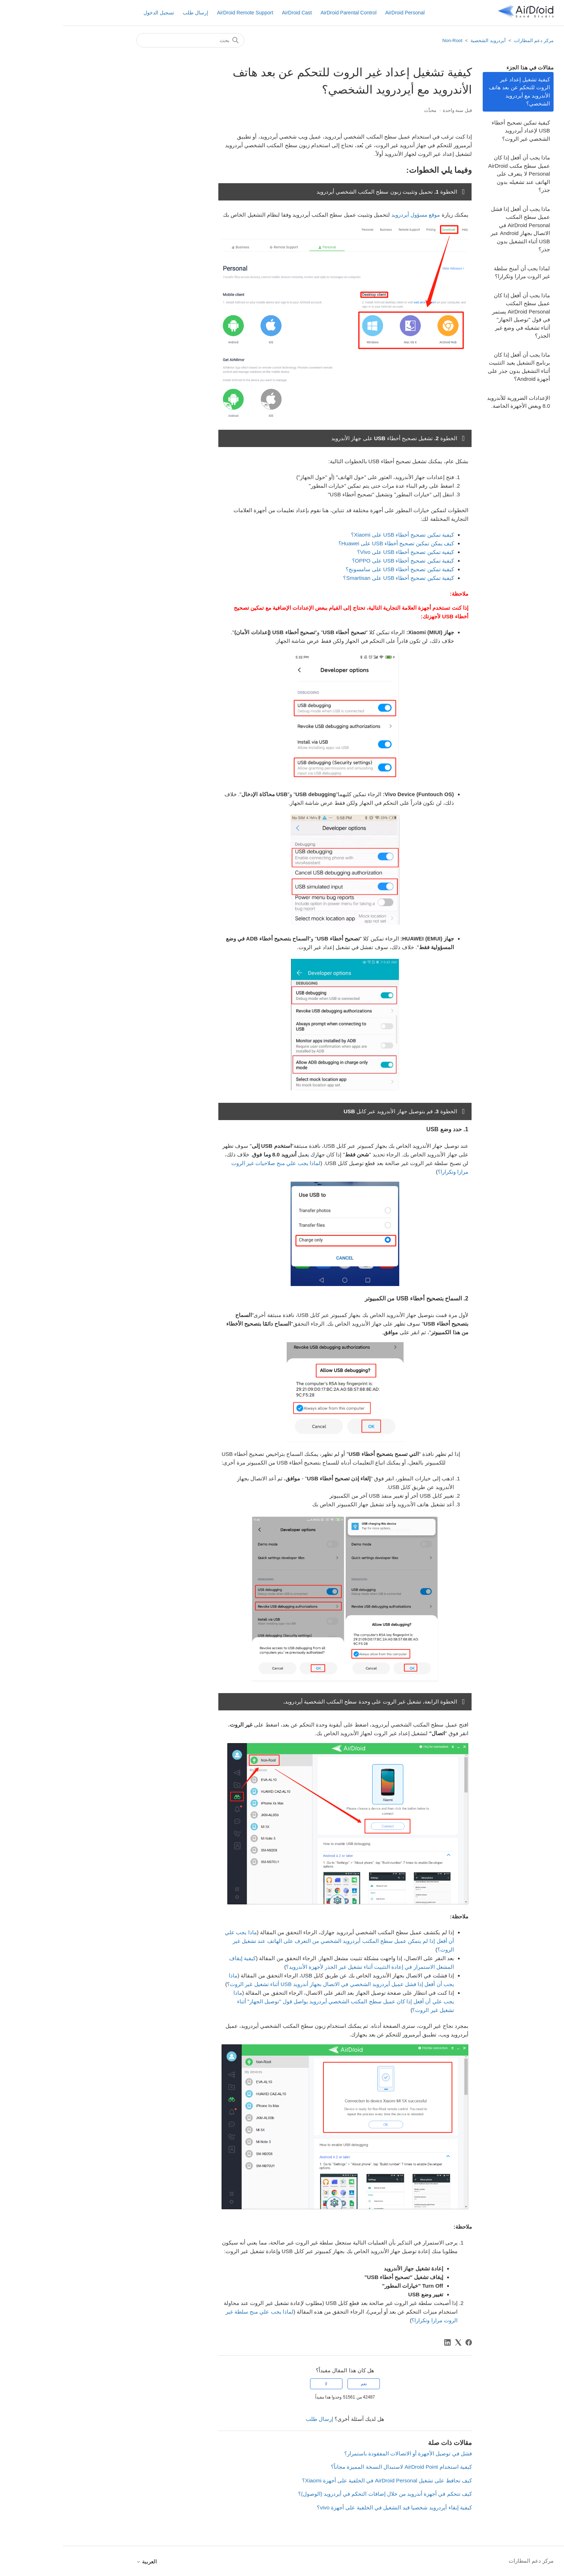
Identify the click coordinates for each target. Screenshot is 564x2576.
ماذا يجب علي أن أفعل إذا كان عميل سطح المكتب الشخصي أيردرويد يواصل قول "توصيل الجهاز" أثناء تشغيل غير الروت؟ (280, 2001)
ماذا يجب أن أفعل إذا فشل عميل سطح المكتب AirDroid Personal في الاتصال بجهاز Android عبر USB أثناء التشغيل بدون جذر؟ (457, 229)
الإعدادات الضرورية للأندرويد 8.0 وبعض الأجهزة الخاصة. (455, 402)
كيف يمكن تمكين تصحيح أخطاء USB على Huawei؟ (333, 543)
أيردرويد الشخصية (425, 40)
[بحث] (127, 40)
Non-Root (389, 40)
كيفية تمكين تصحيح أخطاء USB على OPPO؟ (340, 561)
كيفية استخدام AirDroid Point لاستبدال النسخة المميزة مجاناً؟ (338, 2467)
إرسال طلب (132, 12)
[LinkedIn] (384, 2342)
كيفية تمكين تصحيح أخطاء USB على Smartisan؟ (335, 578)
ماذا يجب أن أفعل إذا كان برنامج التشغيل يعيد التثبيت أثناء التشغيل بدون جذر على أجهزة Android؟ (456, 367)
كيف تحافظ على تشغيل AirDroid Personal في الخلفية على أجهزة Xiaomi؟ (324, 2480)
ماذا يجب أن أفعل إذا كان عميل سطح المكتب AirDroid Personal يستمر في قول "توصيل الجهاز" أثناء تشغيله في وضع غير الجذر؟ (458, 315)
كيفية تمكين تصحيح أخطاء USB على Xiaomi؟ (339, 535)
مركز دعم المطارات (471, 40)
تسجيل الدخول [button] (96, 12)
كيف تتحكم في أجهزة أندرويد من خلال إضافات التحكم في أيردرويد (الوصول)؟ (322, 2494)
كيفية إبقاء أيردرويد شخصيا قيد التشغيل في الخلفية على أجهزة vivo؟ (331, 2507)
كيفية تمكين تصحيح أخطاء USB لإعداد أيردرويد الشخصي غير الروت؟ (458, 130)
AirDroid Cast (234, 12)
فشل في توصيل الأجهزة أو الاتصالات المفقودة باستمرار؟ (345, 2453)
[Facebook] (405, 2342)
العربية (83, 2561)
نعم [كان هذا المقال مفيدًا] (301, 2383)
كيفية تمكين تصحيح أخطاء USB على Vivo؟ (342, 552)
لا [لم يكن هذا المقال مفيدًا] (263, 2383)
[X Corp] (395, 2342)
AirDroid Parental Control (286, 12)
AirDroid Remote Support (182, 12)
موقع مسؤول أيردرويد (352, 215)
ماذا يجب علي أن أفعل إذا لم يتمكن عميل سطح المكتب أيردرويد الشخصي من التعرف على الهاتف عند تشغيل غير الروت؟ (276, 1941)
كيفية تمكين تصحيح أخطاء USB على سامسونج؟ (337, 569)
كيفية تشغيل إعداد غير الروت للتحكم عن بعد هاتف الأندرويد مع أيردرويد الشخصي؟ (456, 91)
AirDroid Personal (342, 12)
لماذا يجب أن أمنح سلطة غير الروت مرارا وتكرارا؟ (459, 272)
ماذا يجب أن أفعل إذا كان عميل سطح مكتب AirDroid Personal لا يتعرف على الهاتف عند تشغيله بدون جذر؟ (456, 173)
